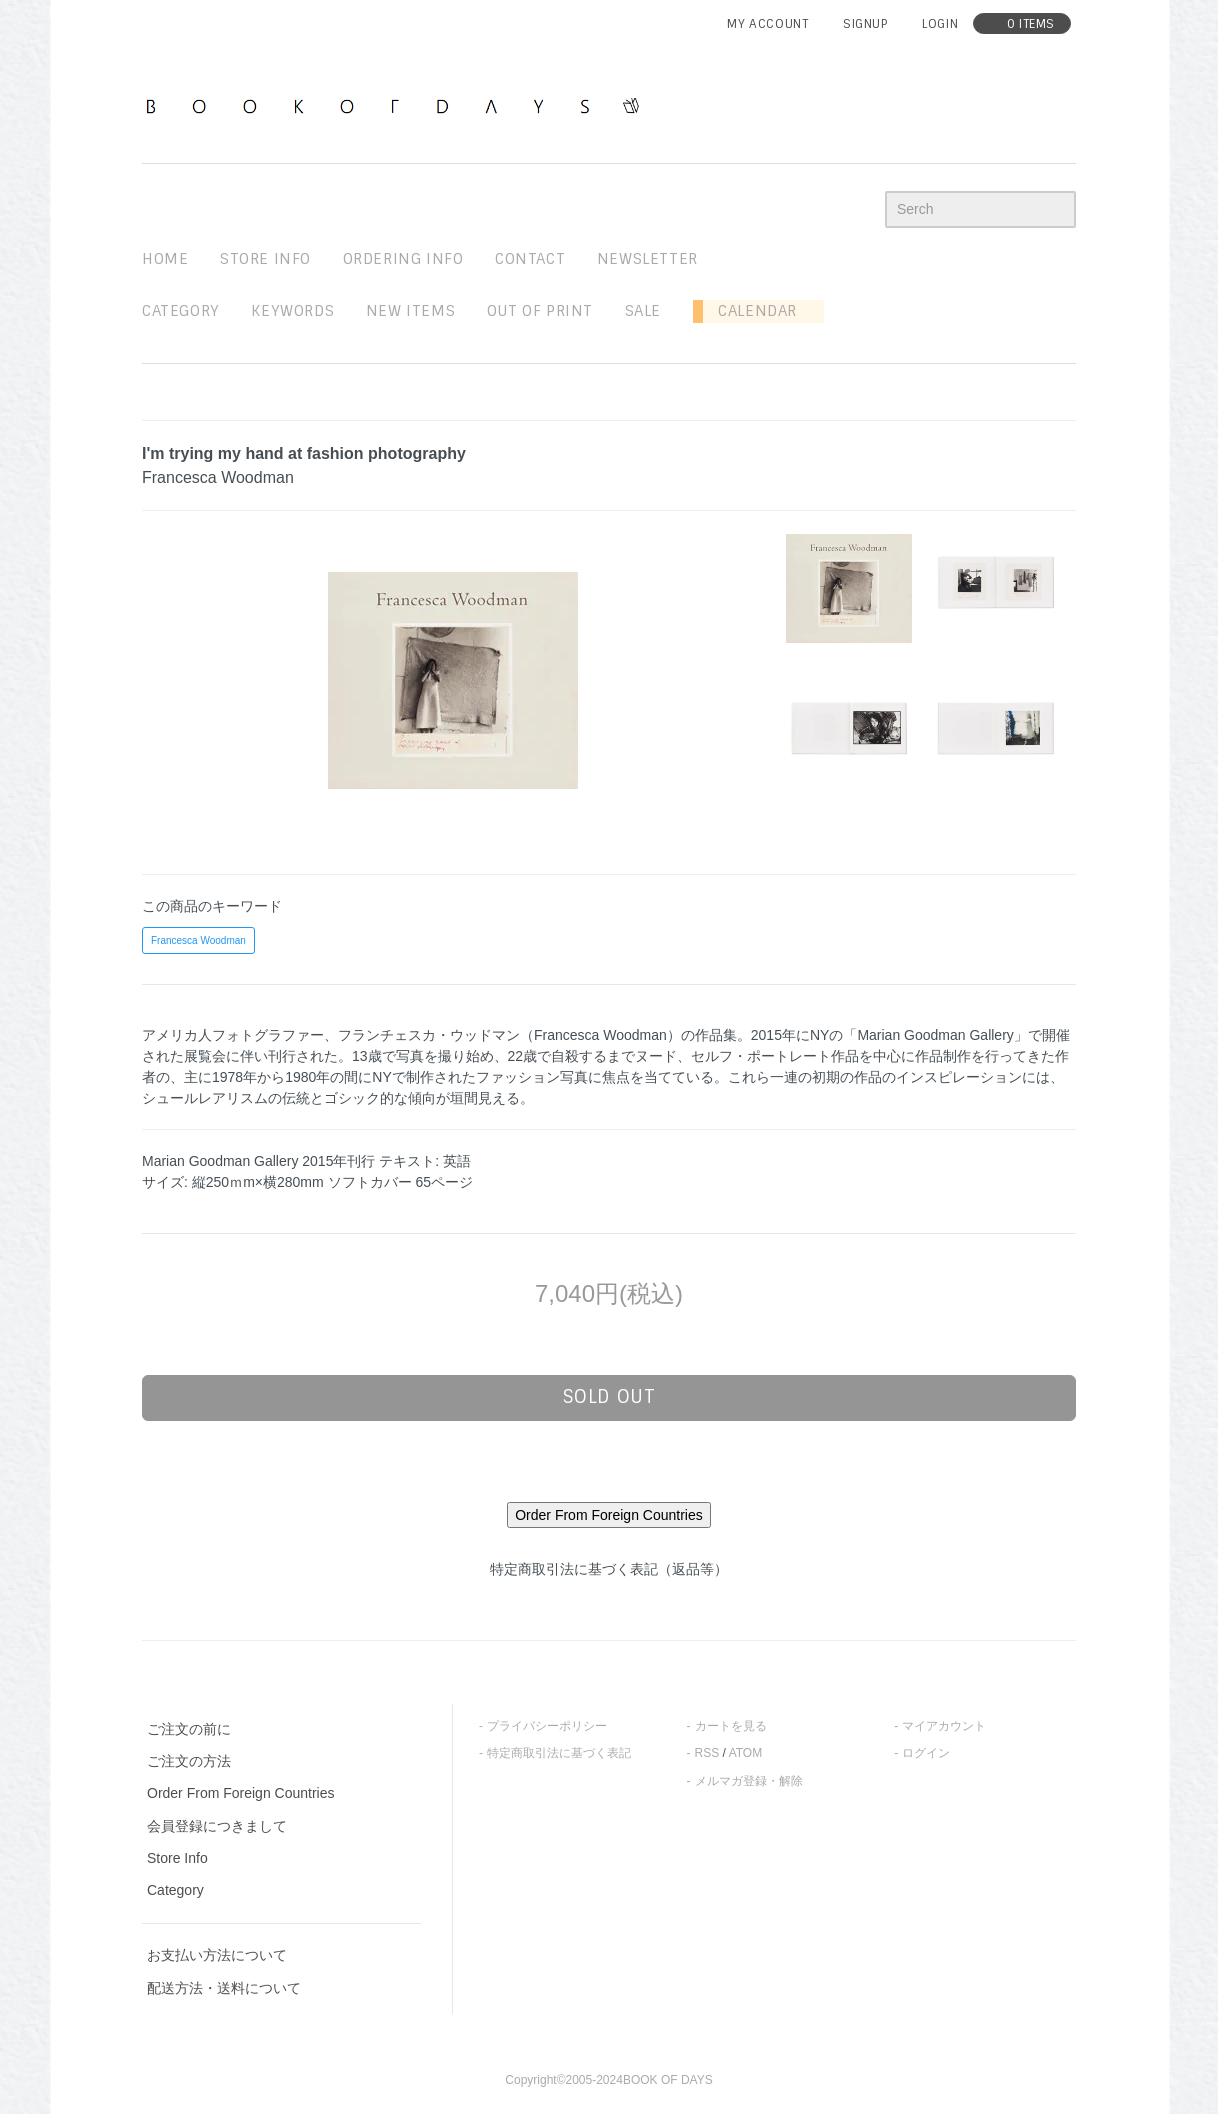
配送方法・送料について (224, 1988)
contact (530, 259)
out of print (540, 311)
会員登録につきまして (217, 1826)
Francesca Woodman (198, 940)
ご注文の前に (189, 1729)
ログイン (926, 1753)
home (165, 259)
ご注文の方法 (189, 1761)
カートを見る (731, 1726)
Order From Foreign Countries (241, 1793)
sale (643, 311)
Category (181, 311)
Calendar (750, 311)
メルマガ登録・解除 (749, 1781)
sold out (609, 1397)
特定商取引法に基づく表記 (559, 1753)
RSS (707, 1753)
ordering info (403, 259)
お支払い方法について (217, 1955)
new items (410, 311)
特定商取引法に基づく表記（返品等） (609, 1569)
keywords (292, 311)
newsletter (647, 259)
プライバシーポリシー (547, 1726)
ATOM (746, 1753)
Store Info (177, 1858)
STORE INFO (265, 259)
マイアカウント (944, 1726)
